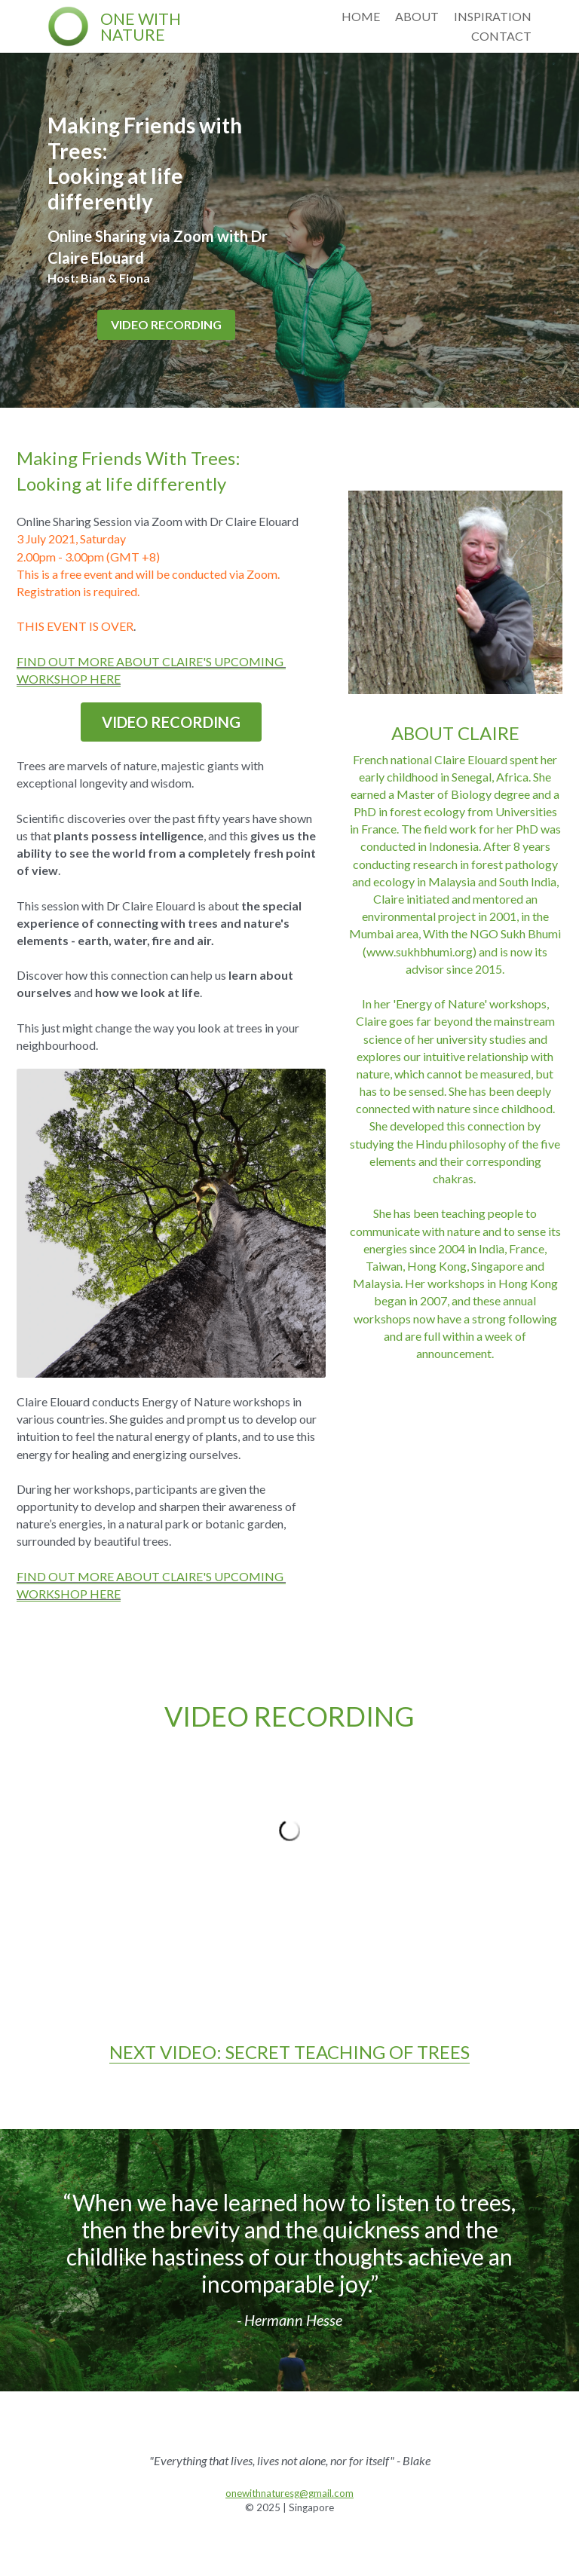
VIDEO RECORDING (166, 324)
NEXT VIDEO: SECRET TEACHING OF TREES (289, 2052)
